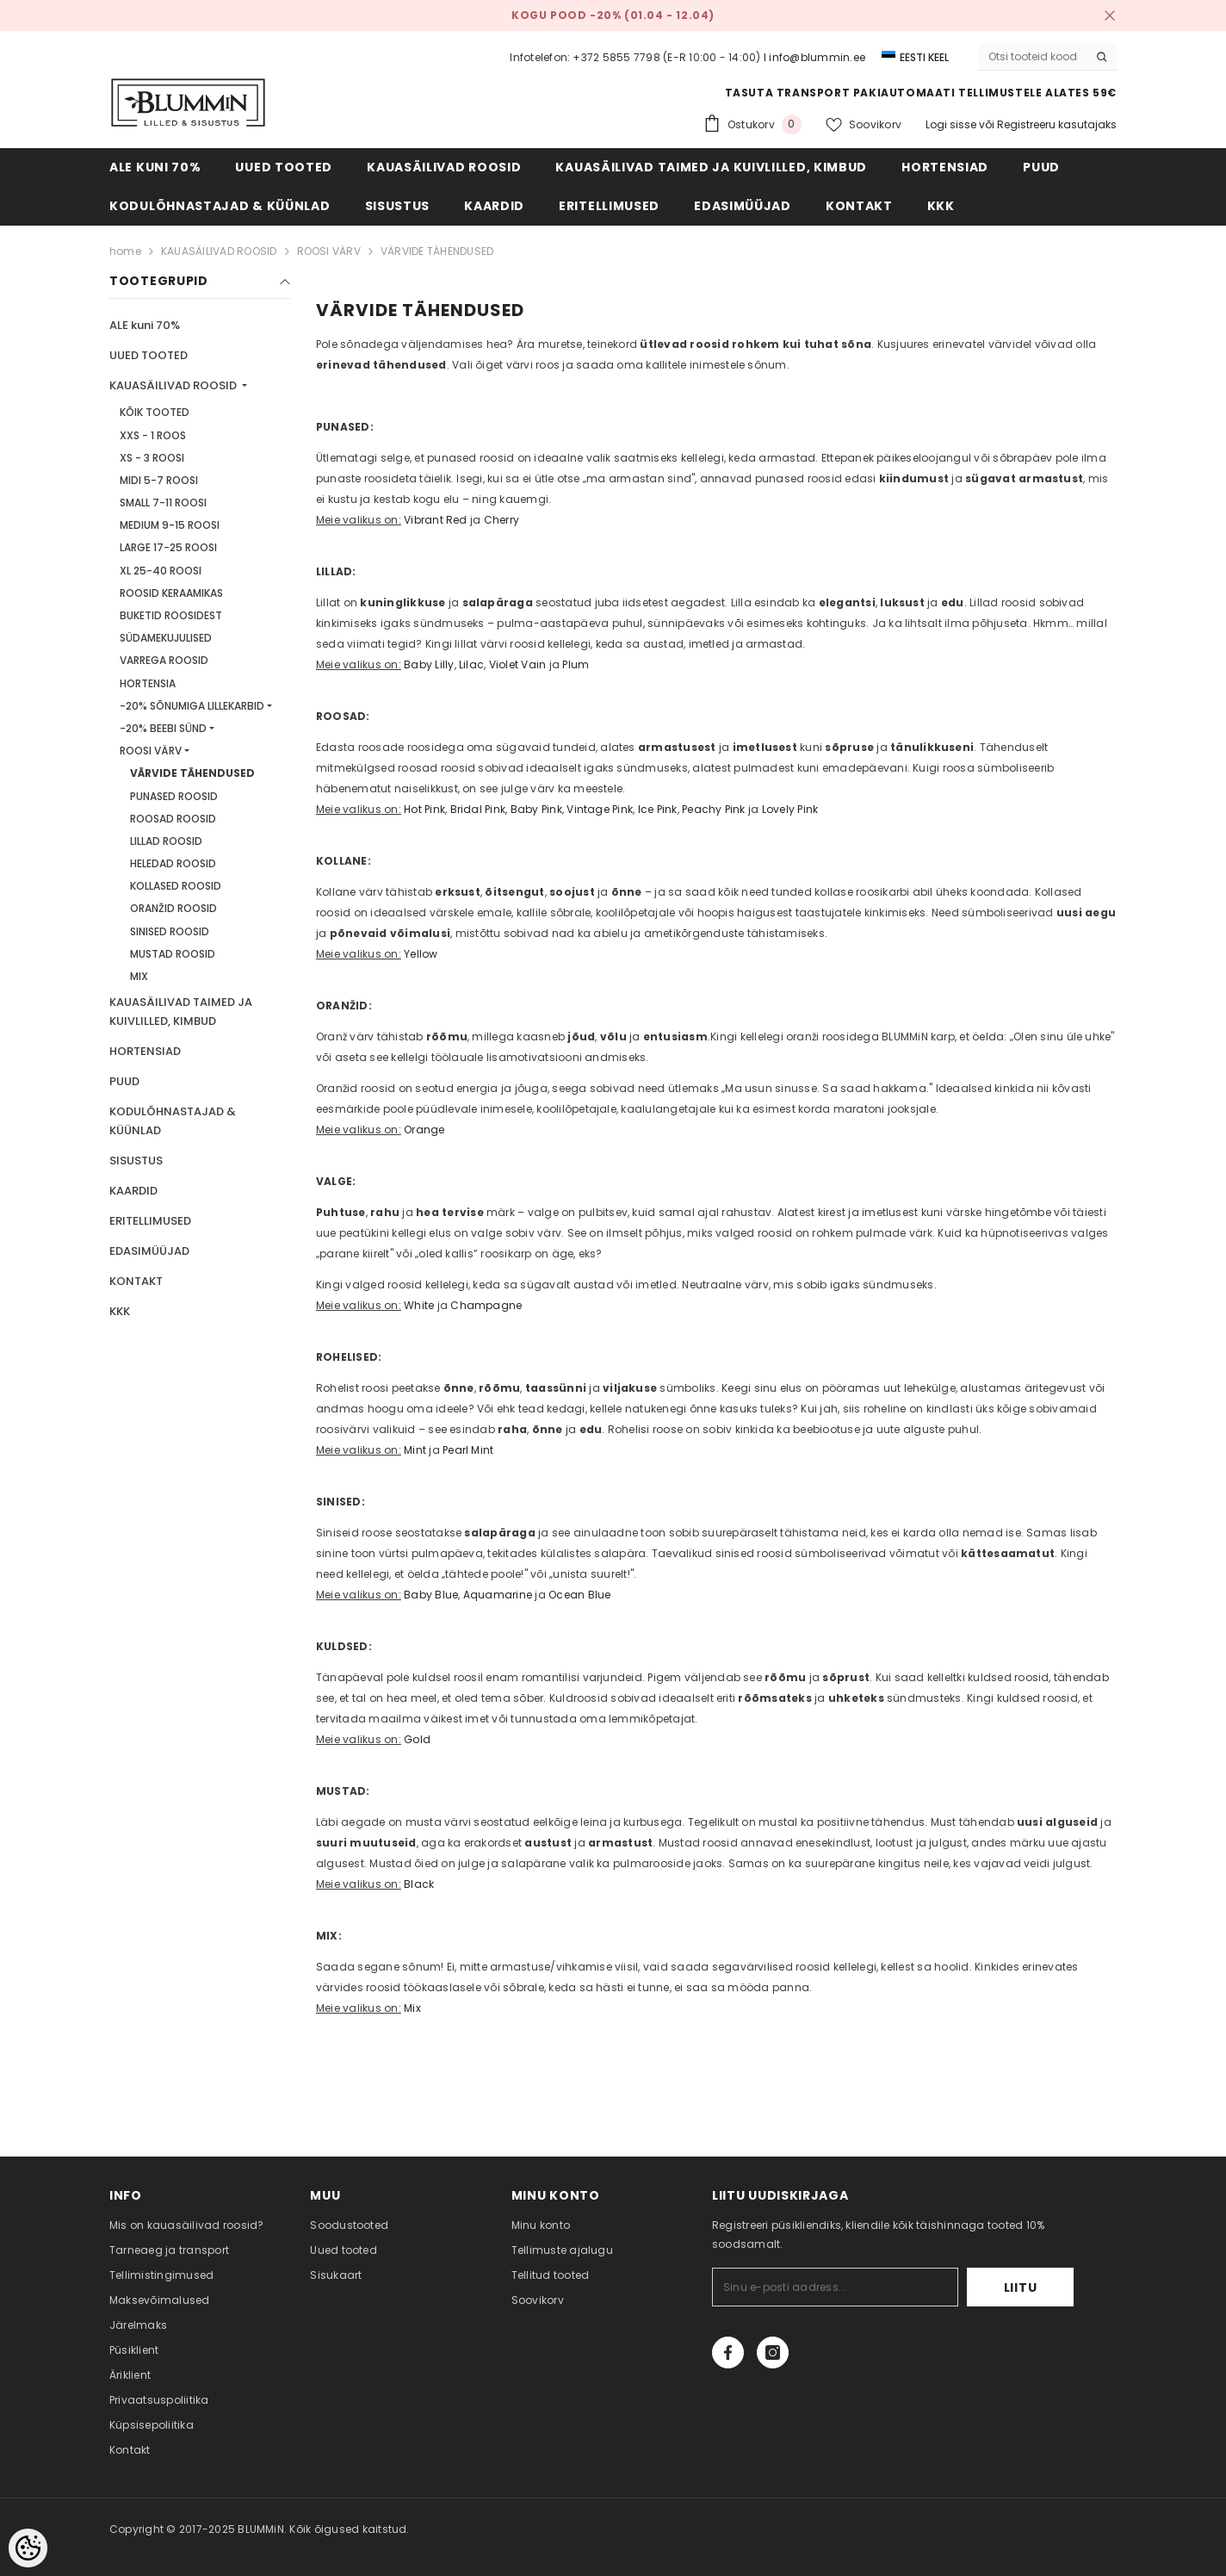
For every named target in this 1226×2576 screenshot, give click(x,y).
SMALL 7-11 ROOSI (163, 502)
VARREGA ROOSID (164, 660)
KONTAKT (136, 1281)
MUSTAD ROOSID (172, 954)
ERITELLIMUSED (150, 1221)
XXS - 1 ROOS (153, 435)
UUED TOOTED (148, 355)
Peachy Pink (714, 809)
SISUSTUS (136, 1160)
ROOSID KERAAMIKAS (171, 593)
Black (419, 1884)
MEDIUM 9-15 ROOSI (170, 525)
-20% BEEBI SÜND (163, 728)
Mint (415, 1450)
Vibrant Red (435, 519)
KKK (119, 1311)
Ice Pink (658, 809)
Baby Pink (536, 809)
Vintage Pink (600, 809)
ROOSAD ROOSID (173, 818)
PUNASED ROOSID (174, 796)
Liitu (1020, 2287)
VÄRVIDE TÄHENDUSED (437, 251)
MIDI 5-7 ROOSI (159, 480)
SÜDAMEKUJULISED (166, 637)
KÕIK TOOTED (154, 412)
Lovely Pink (790, 809)
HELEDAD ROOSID (173, 863)
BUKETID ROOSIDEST (171, 615)
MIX (139, 976)
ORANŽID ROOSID (173, 908)
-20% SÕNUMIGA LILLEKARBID (192, 705)
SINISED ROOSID (169, 931)
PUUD (124, 1081)
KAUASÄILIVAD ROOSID (219, 251)
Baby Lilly (429, 664)
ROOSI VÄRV (329, 251)
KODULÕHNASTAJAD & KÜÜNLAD (172, 1121)
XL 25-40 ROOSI (160, 570)
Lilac (471, 664)
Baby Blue (431, 1594)
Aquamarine (497, 1594)
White (419, 1305)
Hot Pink (424, 809)
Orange (424, 1129)
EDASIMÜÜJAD (149, 1251)
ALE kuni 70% (144, 325)
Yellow (420, 954)
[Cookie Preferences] (28, 2548)
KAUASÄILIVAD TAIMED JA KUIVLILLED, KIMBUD (180, 1011)
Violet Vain (518, 664)
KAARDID (133, 1190)
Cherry (501, 519)
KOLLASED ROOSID (175, 885)
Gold (417, 1739)
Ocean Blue (579, 1594)
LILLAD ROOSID (166, 841)
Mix (412, 2008)
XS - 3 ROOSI (152, 457)
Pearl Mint (468, 1450)
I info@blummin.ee (814, 57)
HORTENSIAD (145, 1051)
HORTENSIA (148, 683)
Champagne (486, 1305)
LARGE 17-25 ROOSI (168, 547)
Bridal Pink (478, 809)
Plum (575, 664)
